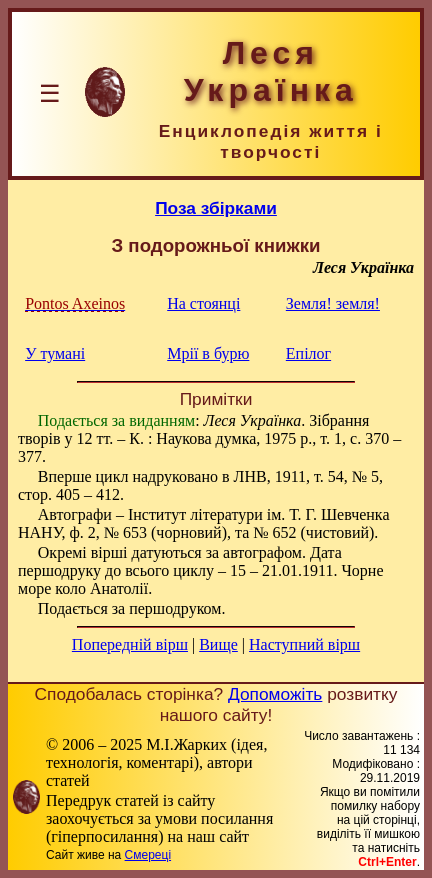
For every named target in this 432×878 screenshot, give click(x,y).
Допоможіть (275, 694)
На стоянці (203, 303)
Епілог (308, 353)
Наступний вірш (304, 644)
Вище (218, 644)
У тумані (55, 353)
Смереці (148, 855)
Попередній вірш (130, 644)
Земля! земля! (333, 303)
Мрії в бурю (208, 353)
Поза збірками (216, 208)
